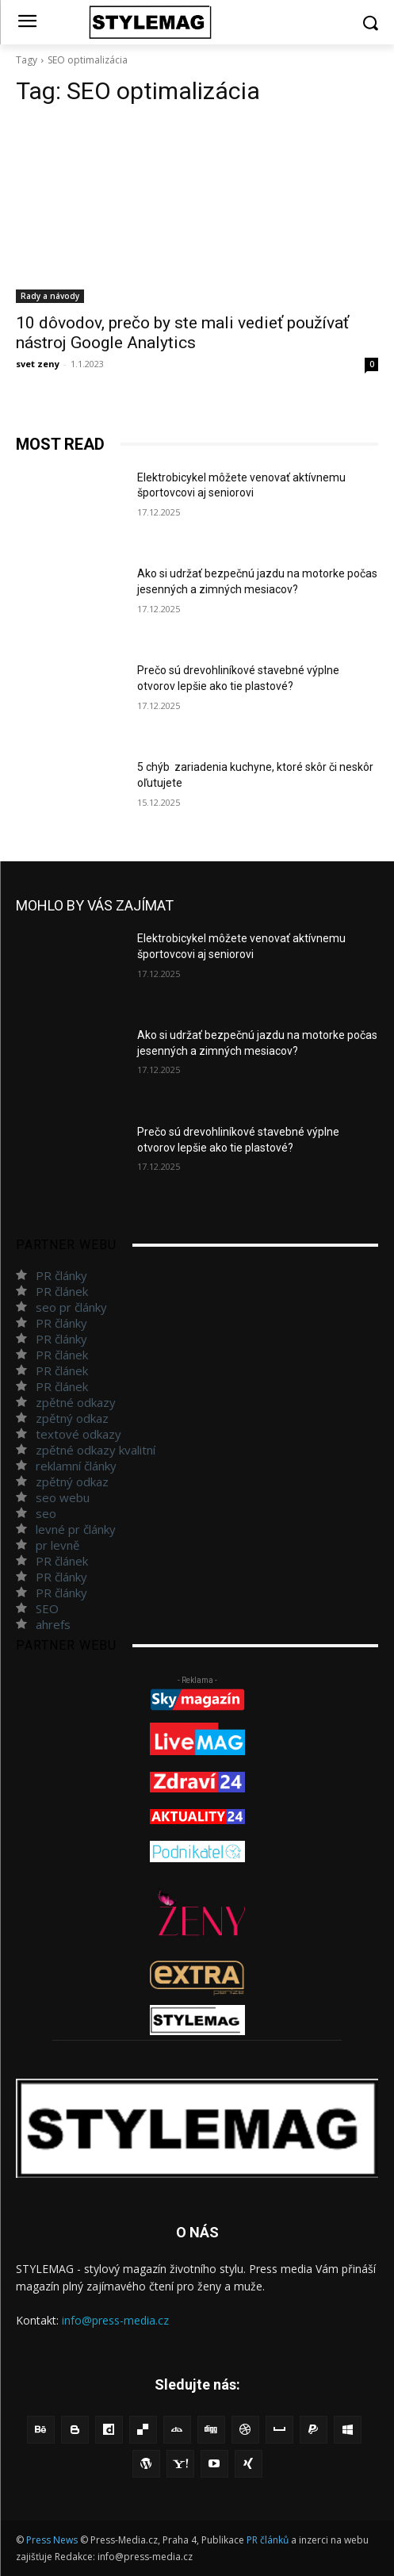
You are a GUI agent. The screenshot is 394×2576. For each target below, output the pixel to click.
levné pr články (76, 1529)
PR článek (62, 1291)
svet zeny (37, 364)
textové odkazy (78, 1434)
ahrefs (53, 1624)
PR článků (268, 2540)
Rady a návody (50, 295)
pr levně (57, 1545)
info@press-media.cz (115, 2320)
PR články (61, 1275)
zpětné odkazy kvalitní (95, 1450)
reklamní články (76, 1466)
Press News (52, 2540)
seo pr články (71, 1307)
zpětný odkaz (72, 1418)
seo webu (63, 1497)
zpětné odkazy (76, 1402)
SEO (47, 1608)
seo (46, 1513)
